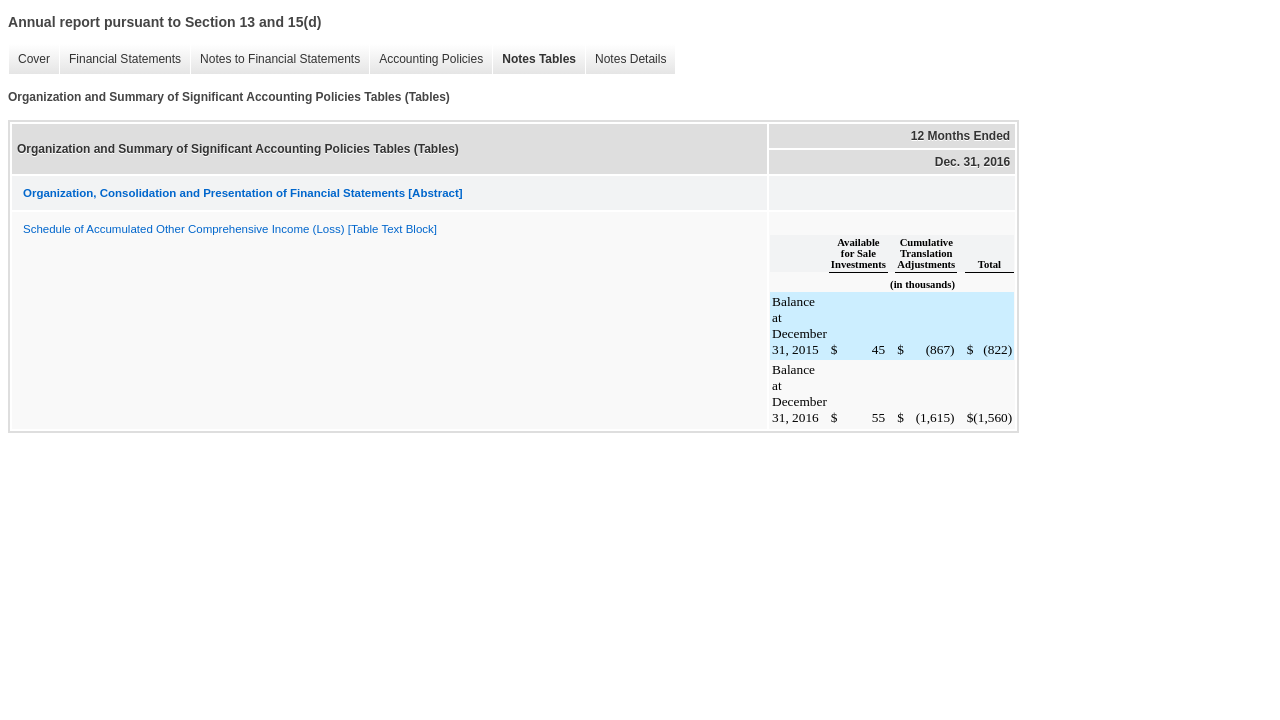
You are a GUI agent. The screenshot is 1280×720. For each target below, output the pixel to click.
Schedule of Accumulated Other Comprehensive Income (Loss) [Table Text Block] (230, 229)
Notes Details (625, 59)
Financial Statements (120, 59)
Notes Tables (534, 59)
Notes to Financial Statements (275, 59)
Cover (29, 59)
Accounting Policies (426, 59)
